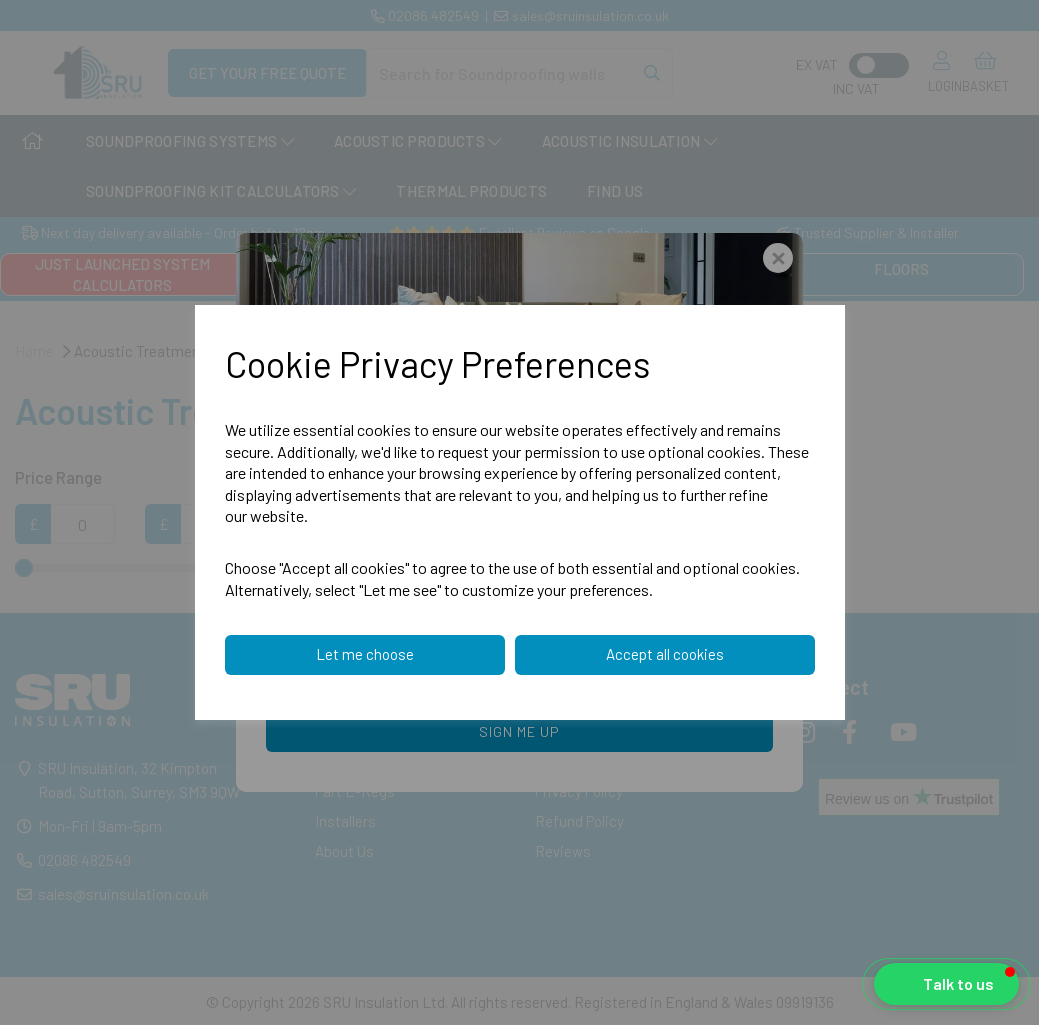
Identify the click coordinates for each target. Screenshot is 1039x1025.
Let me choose (365, 654)
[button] (946, 984)
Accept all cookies (665, 654)
